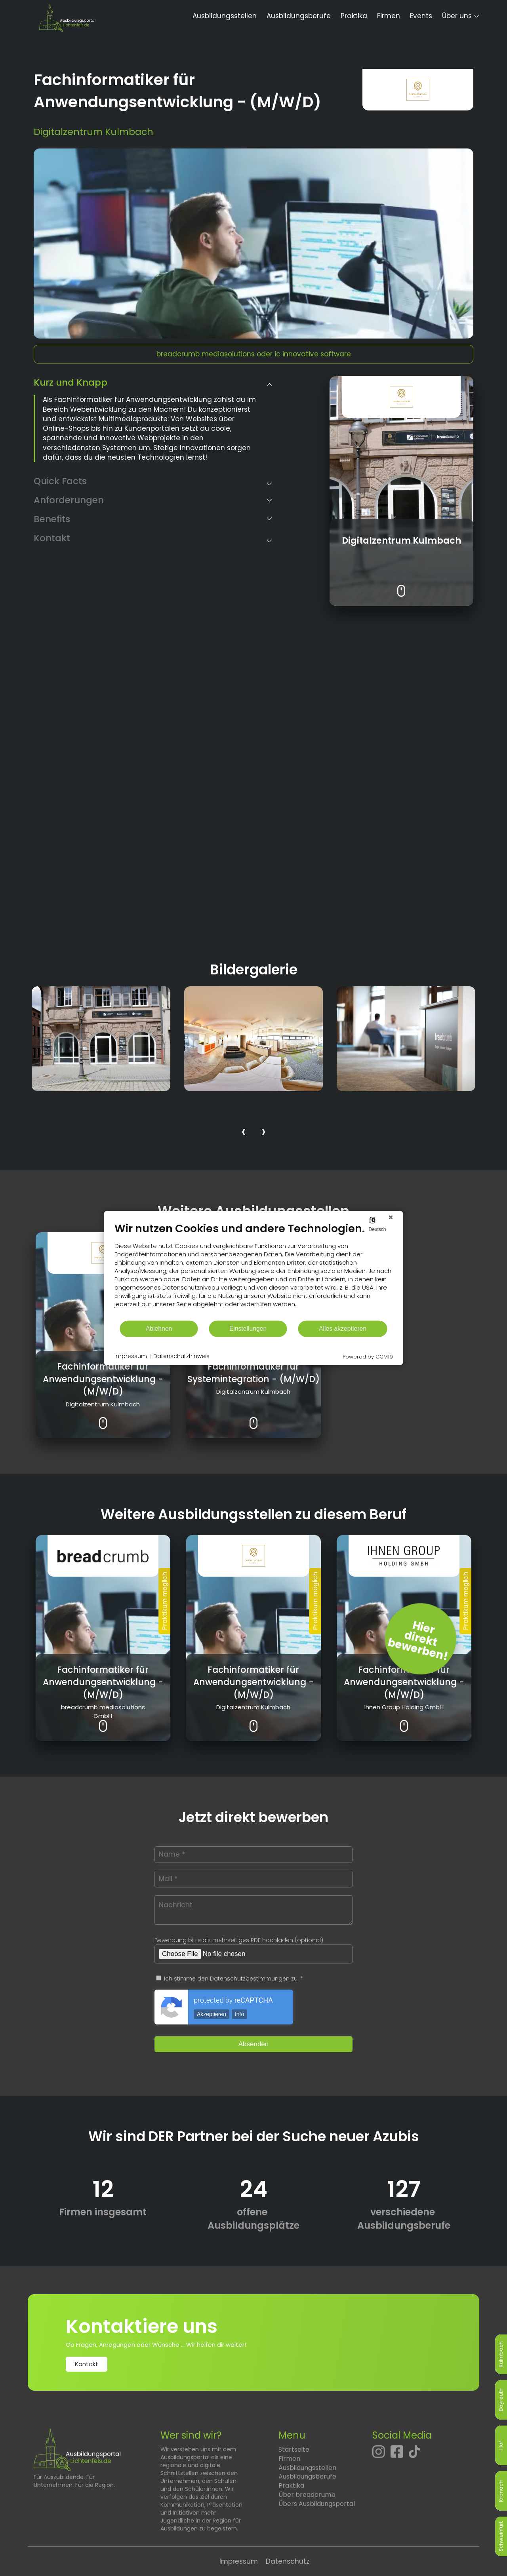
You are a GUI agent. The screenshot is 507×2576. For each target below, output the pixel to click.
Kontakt (86, 2364)
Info (239, 2014)
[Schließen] (391, 1217)
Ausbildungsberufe (299, 16)
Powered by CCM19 (368, 1356)
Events (421, 16)
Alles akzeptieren (342, 1328)
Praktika (354, 16)
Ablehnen (159, 1328)
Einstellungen (248, 1328)
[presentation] (244, 1133)
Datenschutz (287, 2561)
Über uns (457, 16)
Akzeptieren (211, 2014)
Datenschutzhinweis (181, 1356)
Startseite (293, 2449)
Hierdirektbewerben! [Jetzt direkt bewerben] (418, 1641)
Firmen (388, 16)
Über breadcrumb (306, 2494)
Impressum (238, 2561)
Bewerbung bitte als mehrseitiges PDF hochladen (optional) (238, 1940)
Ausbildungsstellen (225, 16)
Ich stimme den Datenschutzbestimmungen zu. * (229, 1978)
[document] (253, 1270)
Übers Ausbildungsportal (316, 2503)
